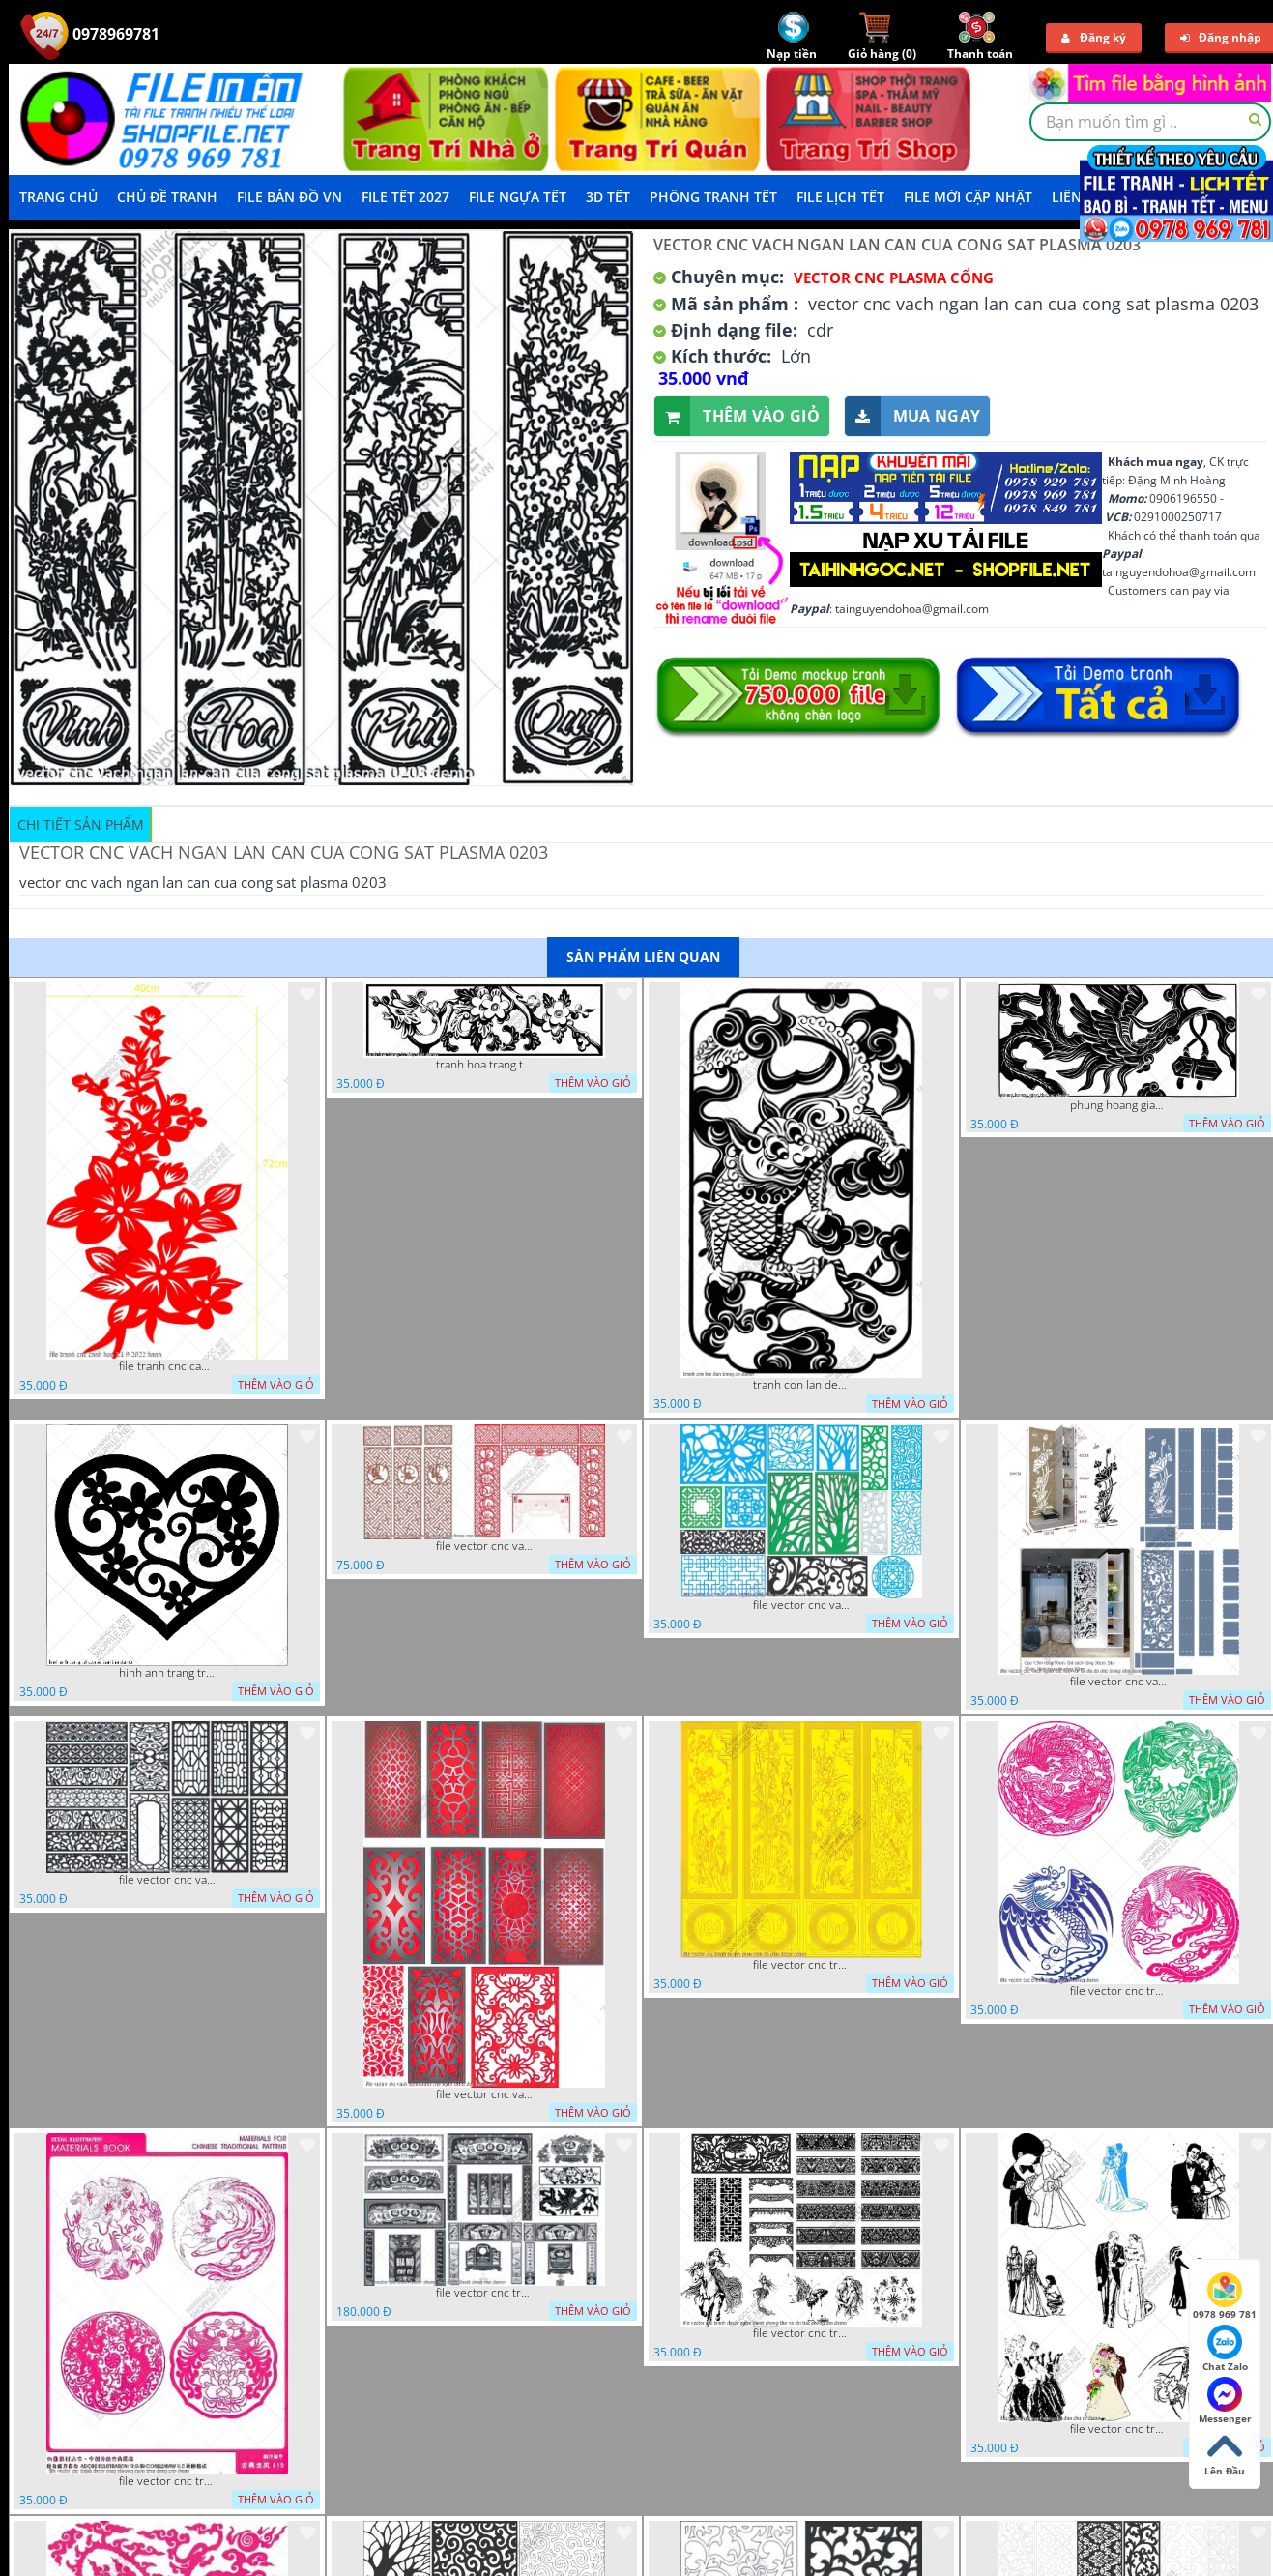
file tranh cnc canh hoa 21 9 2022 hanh (167, 1366)
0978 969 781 (1225, 2296)
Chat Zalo (1225, 2349)
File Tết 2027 (405, 197)
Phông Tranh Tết (713, 197)
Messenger (1225, 2401)
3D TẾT (608, 197)
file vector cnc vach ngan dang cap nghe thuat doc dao (484, 2094)
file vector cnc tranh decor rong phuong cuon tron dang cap (167, 2481)
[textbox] (1150, 121)
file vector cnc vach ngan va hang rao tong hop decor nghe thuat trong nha (801, 1605)
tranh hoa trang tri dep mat (484, 1064)
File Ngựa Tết (517, 197)
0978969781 (89, 33)
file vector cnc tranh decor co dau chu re (1118, 2429)
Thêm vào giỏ (737, 416)
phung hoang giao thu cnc (1118, 1105)
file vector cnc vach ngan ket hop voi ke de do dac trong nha (1118, 1681)
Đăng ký (1093, 37)
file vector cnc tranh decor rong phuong (1118, 1991)
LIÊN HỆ (1078, 197)
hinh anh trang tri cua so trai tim (167, 1673)
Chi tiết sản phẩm (80, 824)
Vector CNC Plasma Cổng (894, 277)
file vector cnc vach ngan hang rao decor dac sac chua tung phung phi (167, 1880)
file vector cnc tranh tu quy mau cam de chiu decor (801, 1965)
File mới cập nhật (968, 197)
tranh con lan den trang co (801, 1384)
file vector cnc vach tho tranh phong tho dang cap (484, 1546)
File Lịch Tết (840, 197)
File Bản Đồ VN (289, 197)
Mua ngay (912, 416)
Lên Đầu (1224, 2453)
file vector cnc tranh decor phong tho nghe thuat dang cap (484, 2292)
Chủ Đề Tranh (167, 197)
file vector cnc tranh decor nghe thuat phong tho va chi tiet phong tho (801, 2333)
